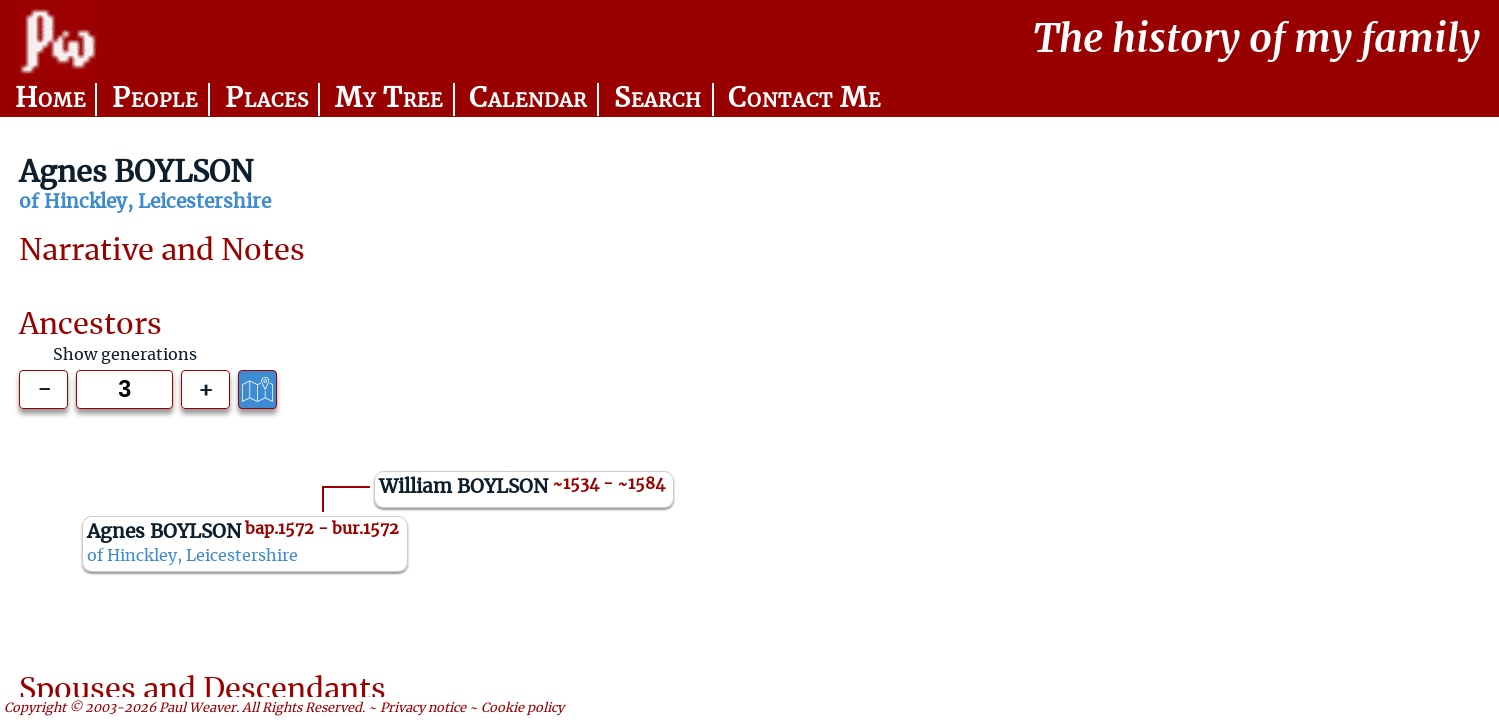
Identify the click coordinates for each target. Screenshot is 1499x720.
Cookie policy (522, 708)
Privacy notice (423, 708)
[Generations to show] (124, 389)
